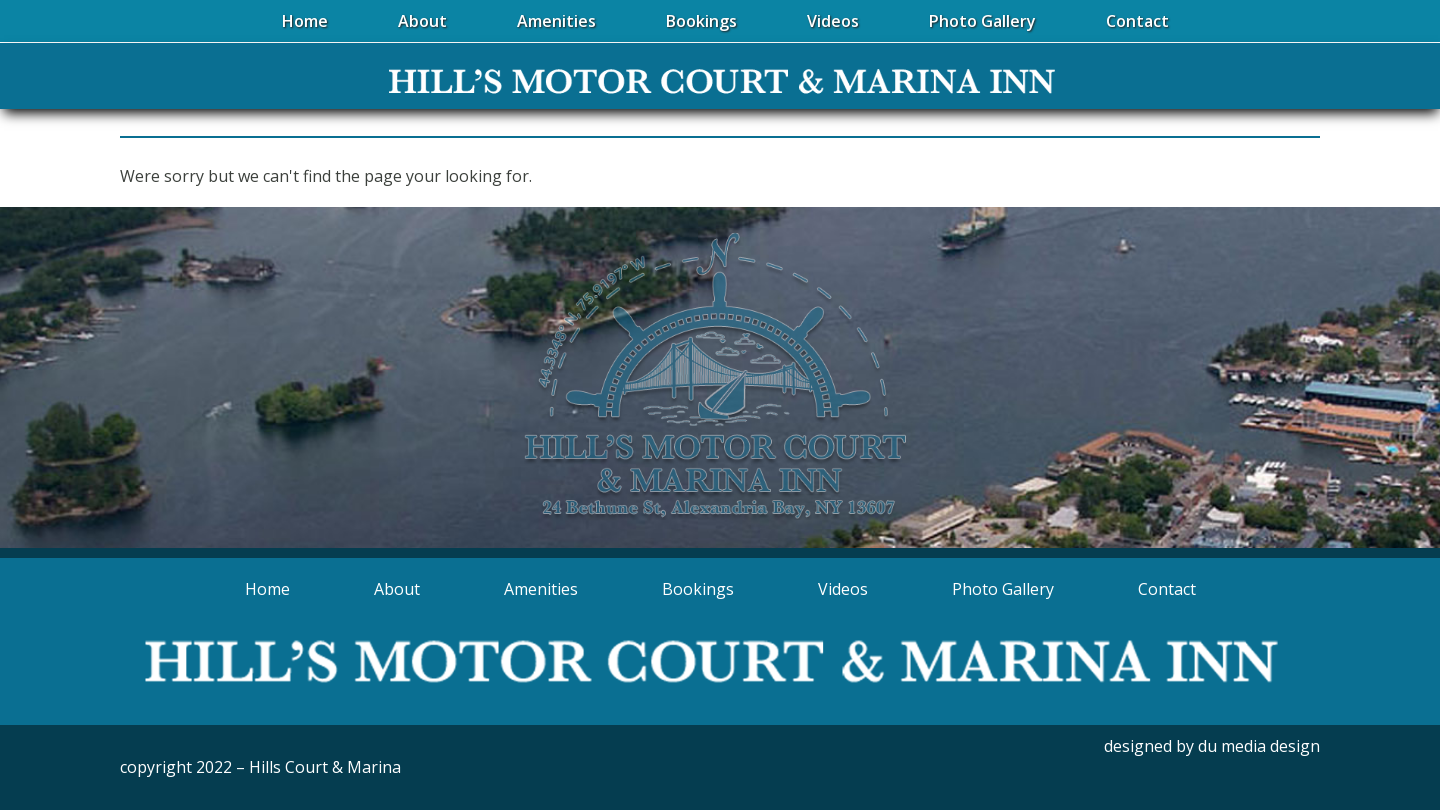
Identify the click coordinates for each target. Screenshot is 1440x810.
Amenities (541, 589)
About (397, 589)
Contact (1167, 589)
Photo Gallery (1003, 589)
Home (267, 589)
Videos (843, 589)
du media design (1259, 746)
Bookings (698, 589)
